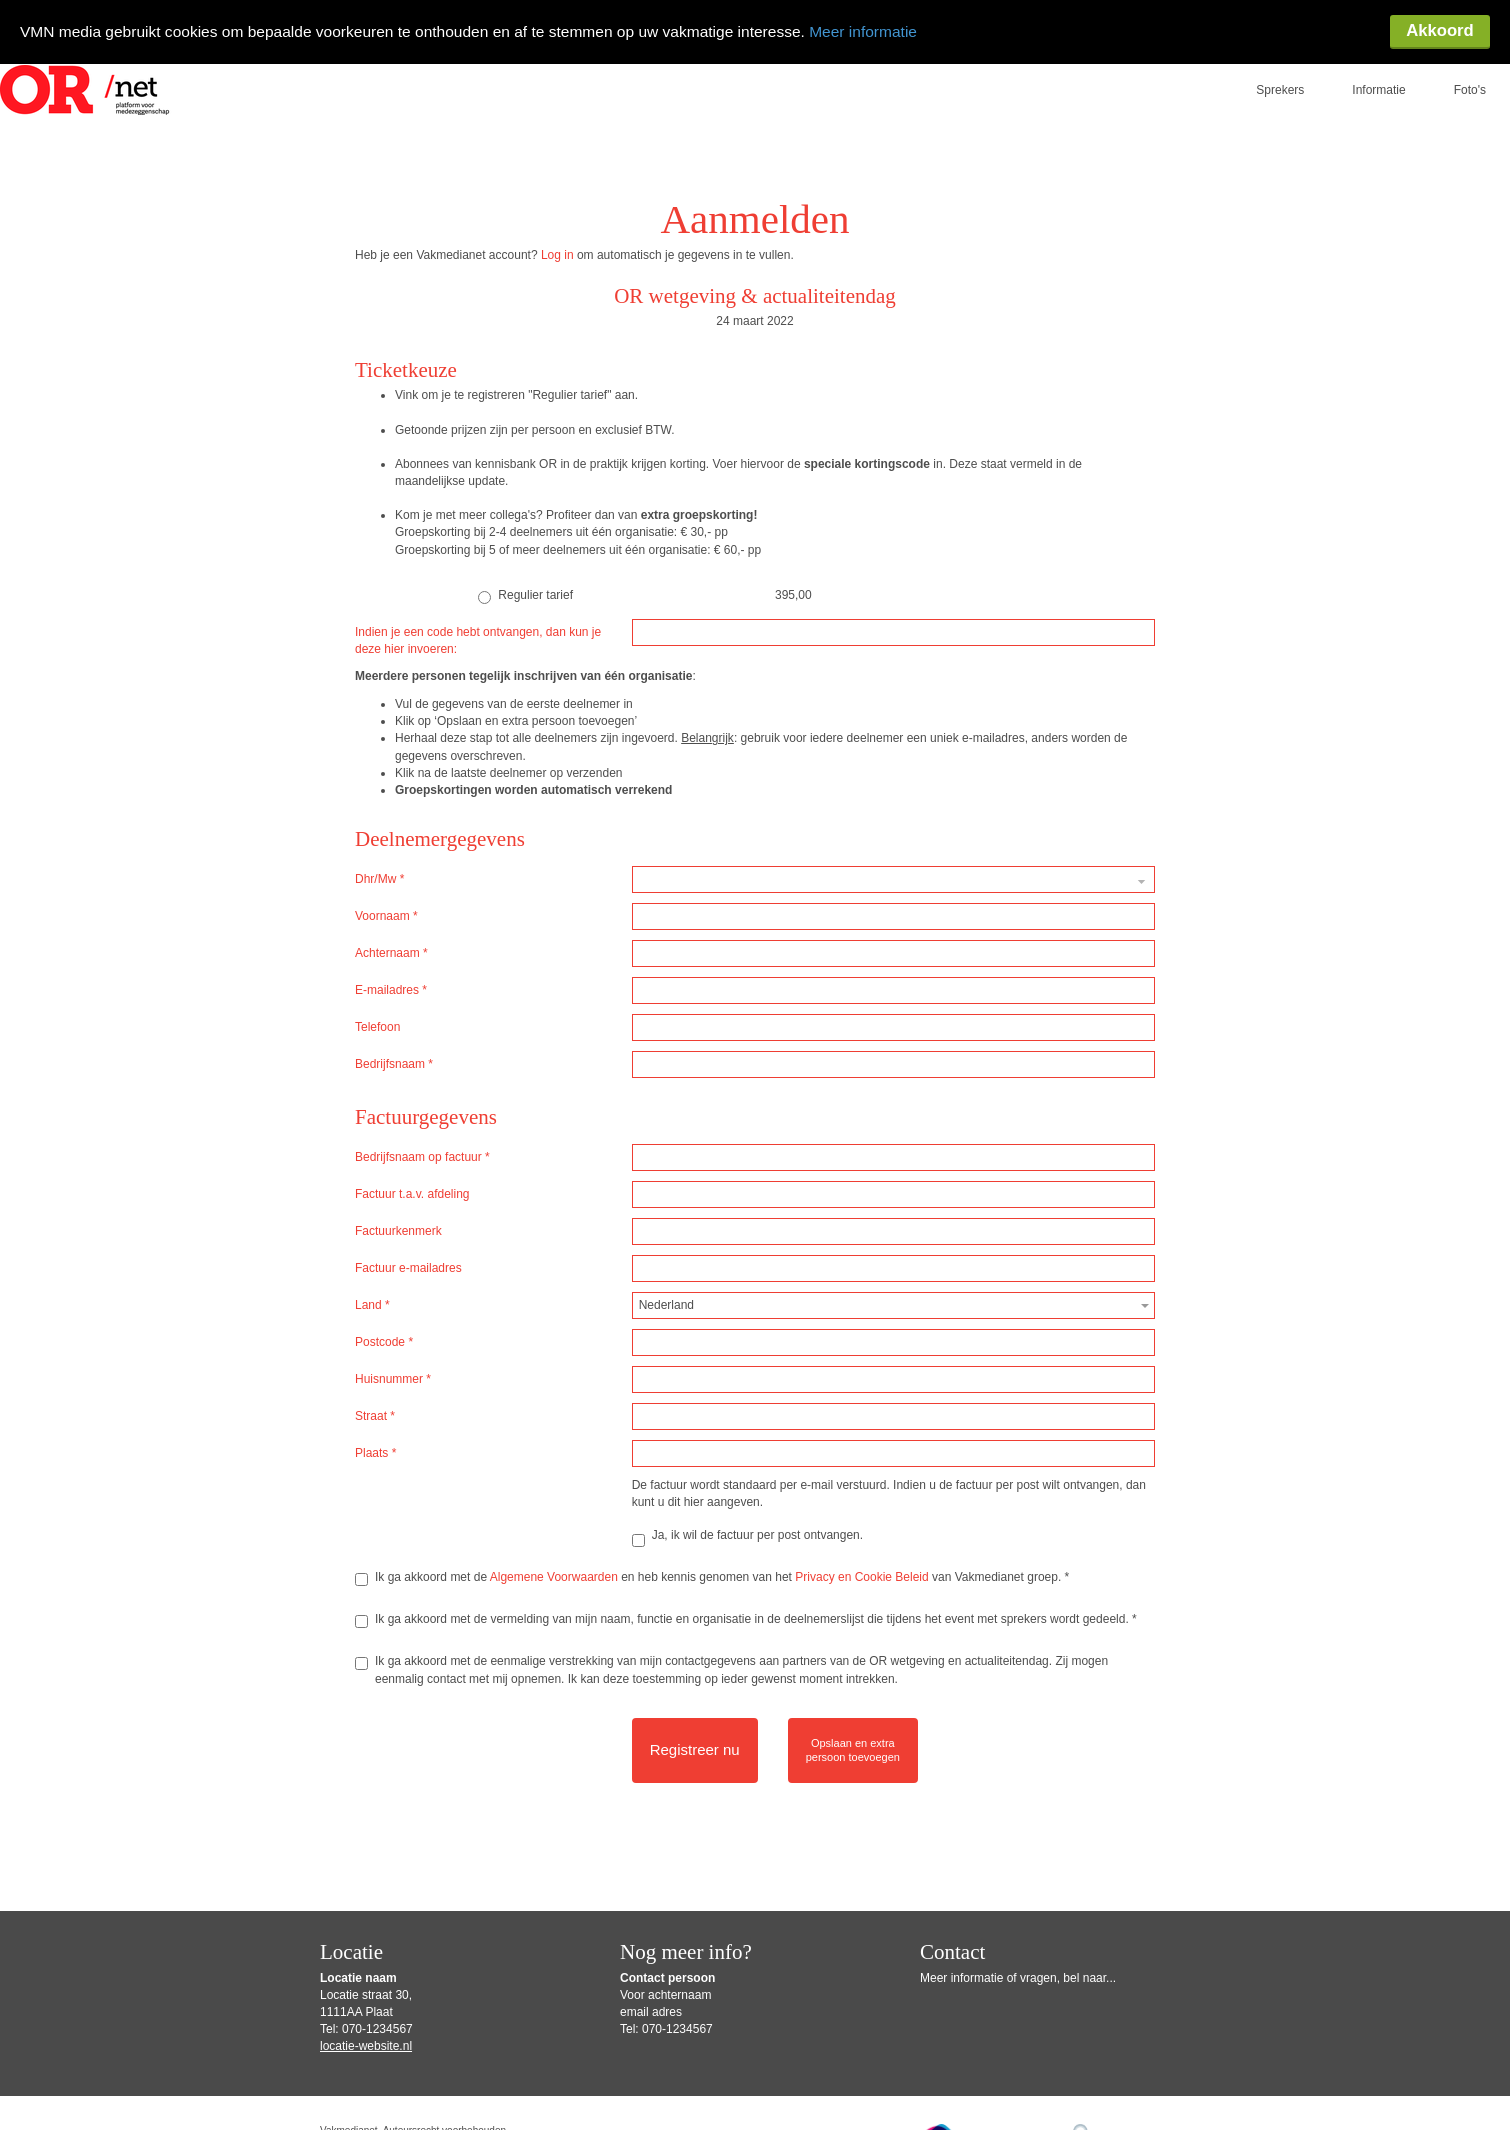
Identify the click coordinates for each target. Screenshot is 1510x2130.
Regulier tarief (525, 581)
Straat (375, 1401)
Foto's (1470, 75)
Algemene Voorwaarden (554, 1562)
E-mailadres (391, 975)
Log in (557, 240)
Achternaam (391, 938)
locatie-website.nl (366, 2031)
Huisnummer (393, 1364)
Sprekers (1280, 75)
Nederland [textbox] (666, 1290)
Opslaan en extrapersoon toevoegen (853, 1735)
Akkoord (1439, 32)
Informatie (1378, 75)
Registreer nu (695, 1734)
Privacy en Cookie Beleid (861, 1562)
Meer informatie (889, 31)
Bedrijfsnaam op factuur (422, 1142)
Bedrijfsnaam (394, 1049)
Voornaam (386, 901)
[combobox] (893, 1290)
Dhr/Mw (379, 864)
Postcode (384, 1327)
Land (372, 1290)
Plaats (375, 1438)
